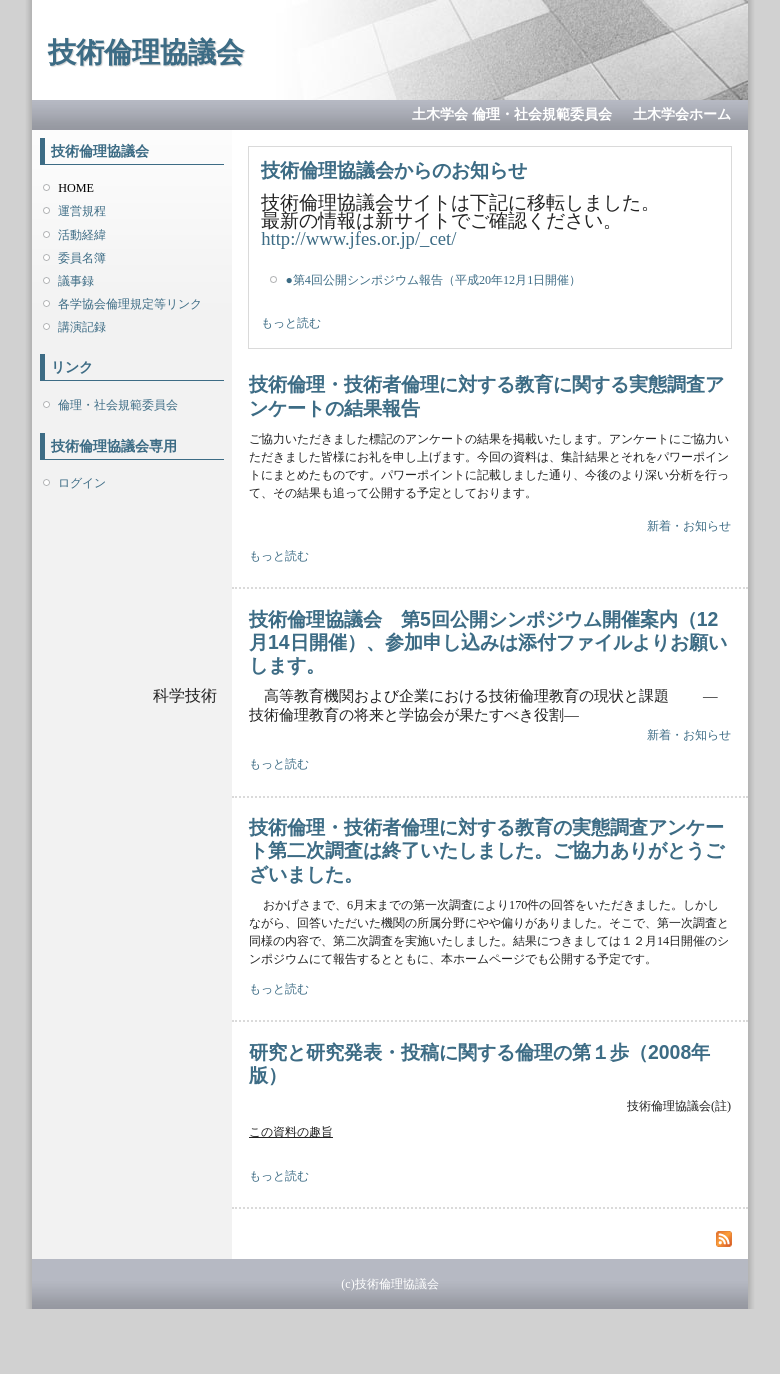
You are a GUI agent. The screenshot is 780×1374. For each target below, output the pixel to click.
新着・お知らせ (689, 526)
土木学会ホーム (682, 114)
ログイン (82, 483)
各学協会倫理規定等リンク (130, 304)
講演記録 (82, 327)
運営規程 (82, 211)
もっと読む (291, 323)
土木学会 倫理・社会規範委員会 (512, 114)
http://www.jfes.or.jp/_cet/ (358, 238)
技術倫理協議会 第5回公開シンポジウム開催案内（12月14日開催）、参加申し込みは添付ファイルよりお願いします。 (488, 642)
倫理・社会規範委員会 (118, 405)
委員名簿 (82, 258)
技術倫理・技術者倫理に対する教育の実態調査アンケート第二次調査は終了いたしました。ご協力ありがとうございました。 (486, 850)
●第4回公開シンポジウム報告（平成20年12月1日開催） (433, 280)
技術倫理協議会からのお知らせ (394, 170)
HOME (76, 188)
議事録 (76, 281)
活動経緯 (82, 235)
